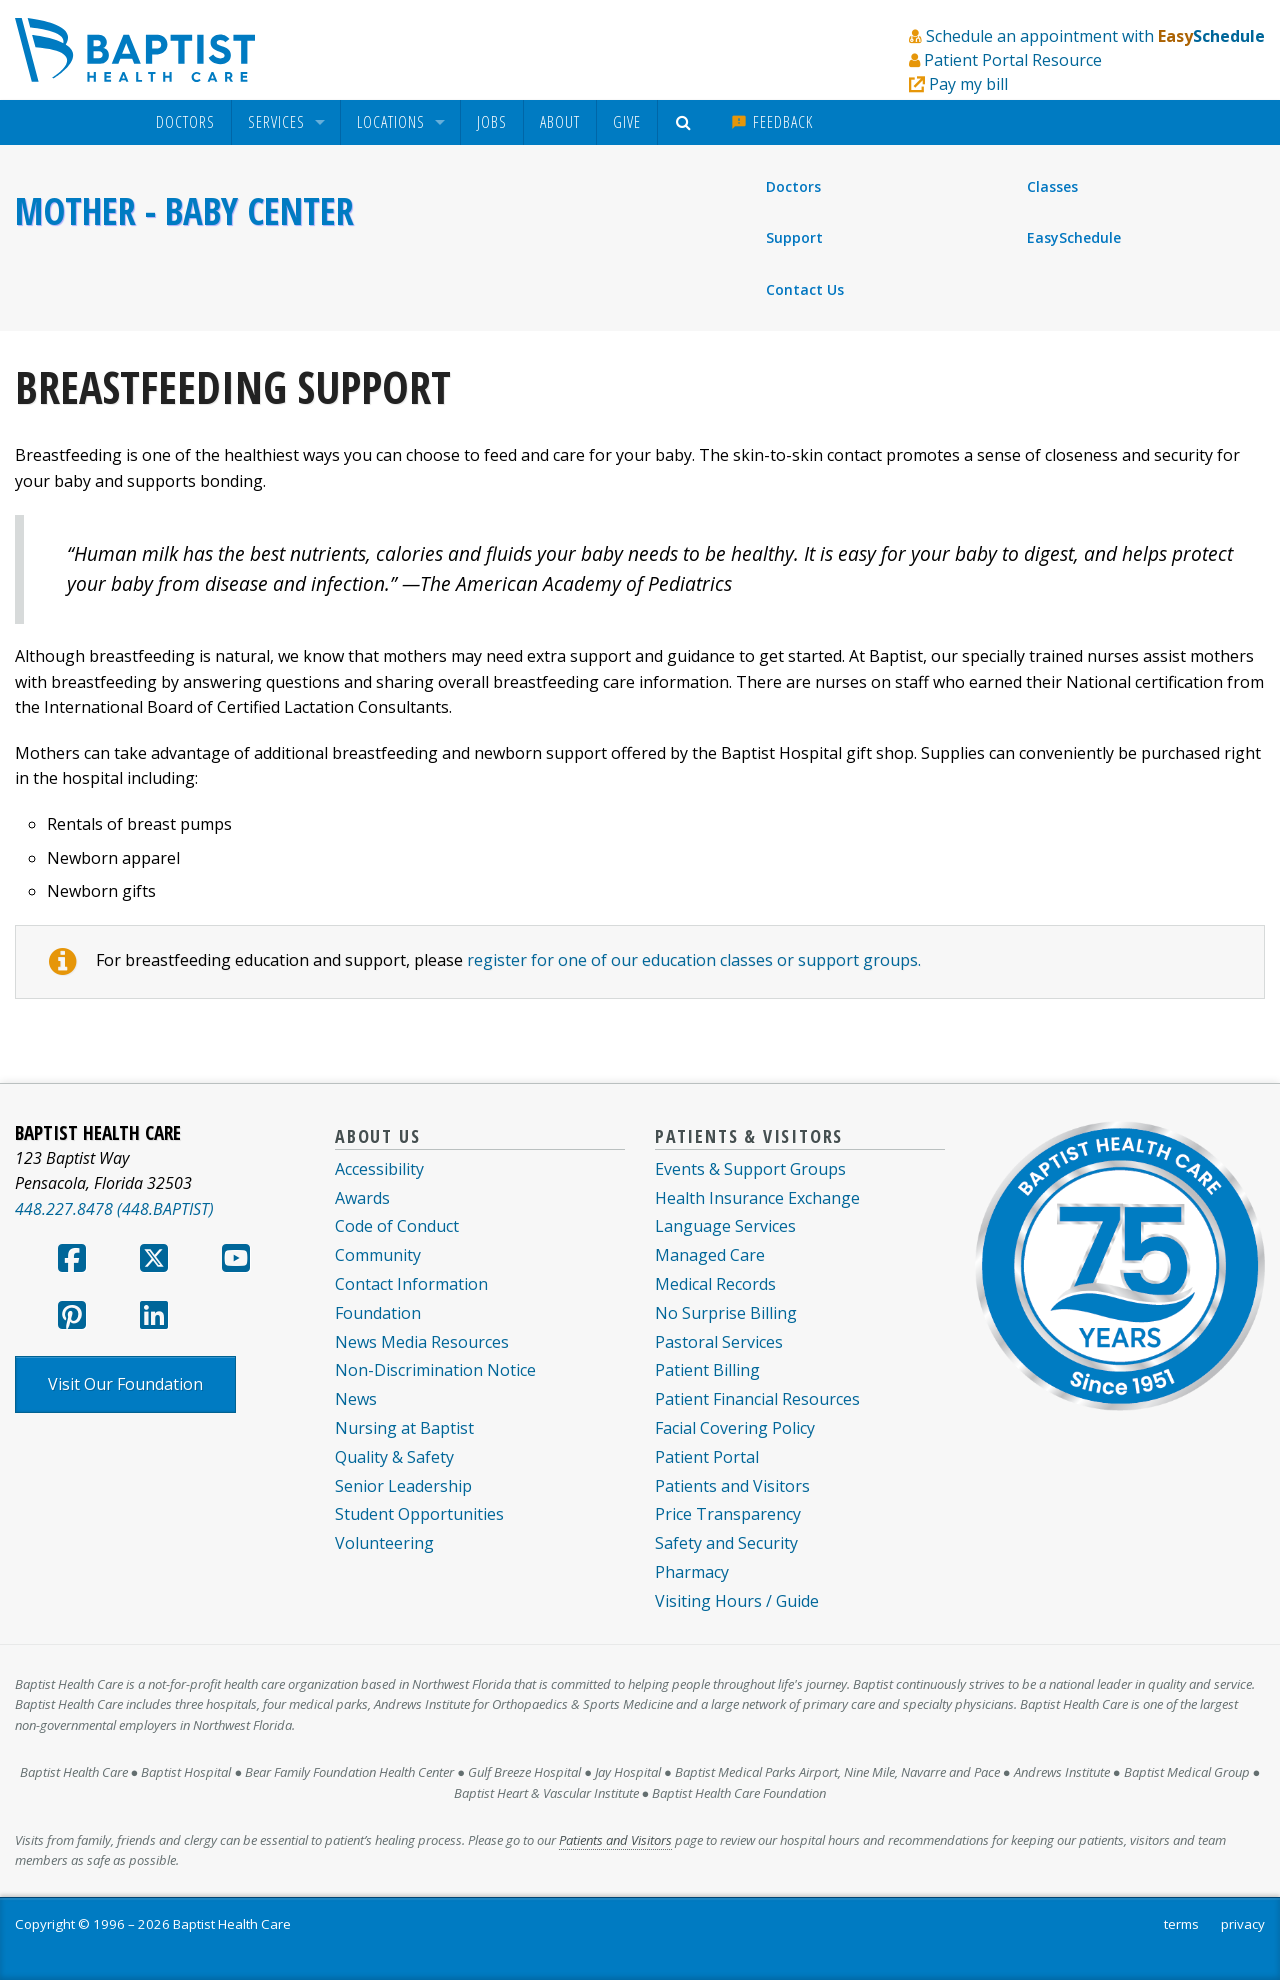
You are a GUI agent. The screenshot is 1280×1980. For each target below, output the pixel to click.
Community (378, 1255)
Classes (1052, 186)
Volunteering (384, 1543)
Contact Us (805, 289)
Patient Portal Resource (1013, 60)
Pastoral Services (719, 1342)
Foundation (378, 1313)
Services (276, 122)
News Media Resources (422, 1342)
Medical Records (715, 1284)
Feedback (772, 122)
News (356, 1399)
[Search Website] (686, 122)
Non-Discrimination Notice (435, 1370)
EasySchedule (1074, 237)
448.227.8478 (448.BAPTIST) (114, 1209)
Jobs (492, 122)
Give (627, 122)
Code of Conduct (397, 1226)
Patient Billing (707, 1370)
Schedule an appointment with (1095, 36)
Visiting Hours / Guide (737, 1601)
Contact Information (411, 1284)
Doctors (185, 122)
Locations (391, 122)
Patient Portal (707, 1457)
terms (1181, 1924)
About (560, 122)
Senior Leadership (403, 1486)
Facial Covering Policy (735, 1428)
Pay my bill (968, 84)
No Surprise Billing (726, 1313)
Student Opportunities (419, 1514)
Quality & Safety (394, 1457)
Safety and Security (726, 1543)
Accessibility (379, 1169)
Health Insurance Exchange (757, 1198)
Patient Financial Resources (757, 1399)
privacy (1243, 1924)
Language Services (725, 1226)
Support (794, 237)
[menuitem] (185, 122)
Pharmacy (692, 1572)
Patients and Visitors (732, 1486)
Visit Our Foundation (125, 1384)
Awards (362, 1198)
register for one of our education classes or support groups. (694, 960)
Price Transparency (728, 1514)
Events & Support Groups (750, 1169)
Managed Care (710, 1255)
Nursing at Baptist (404, 1428)
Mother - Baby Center (184, 211)
